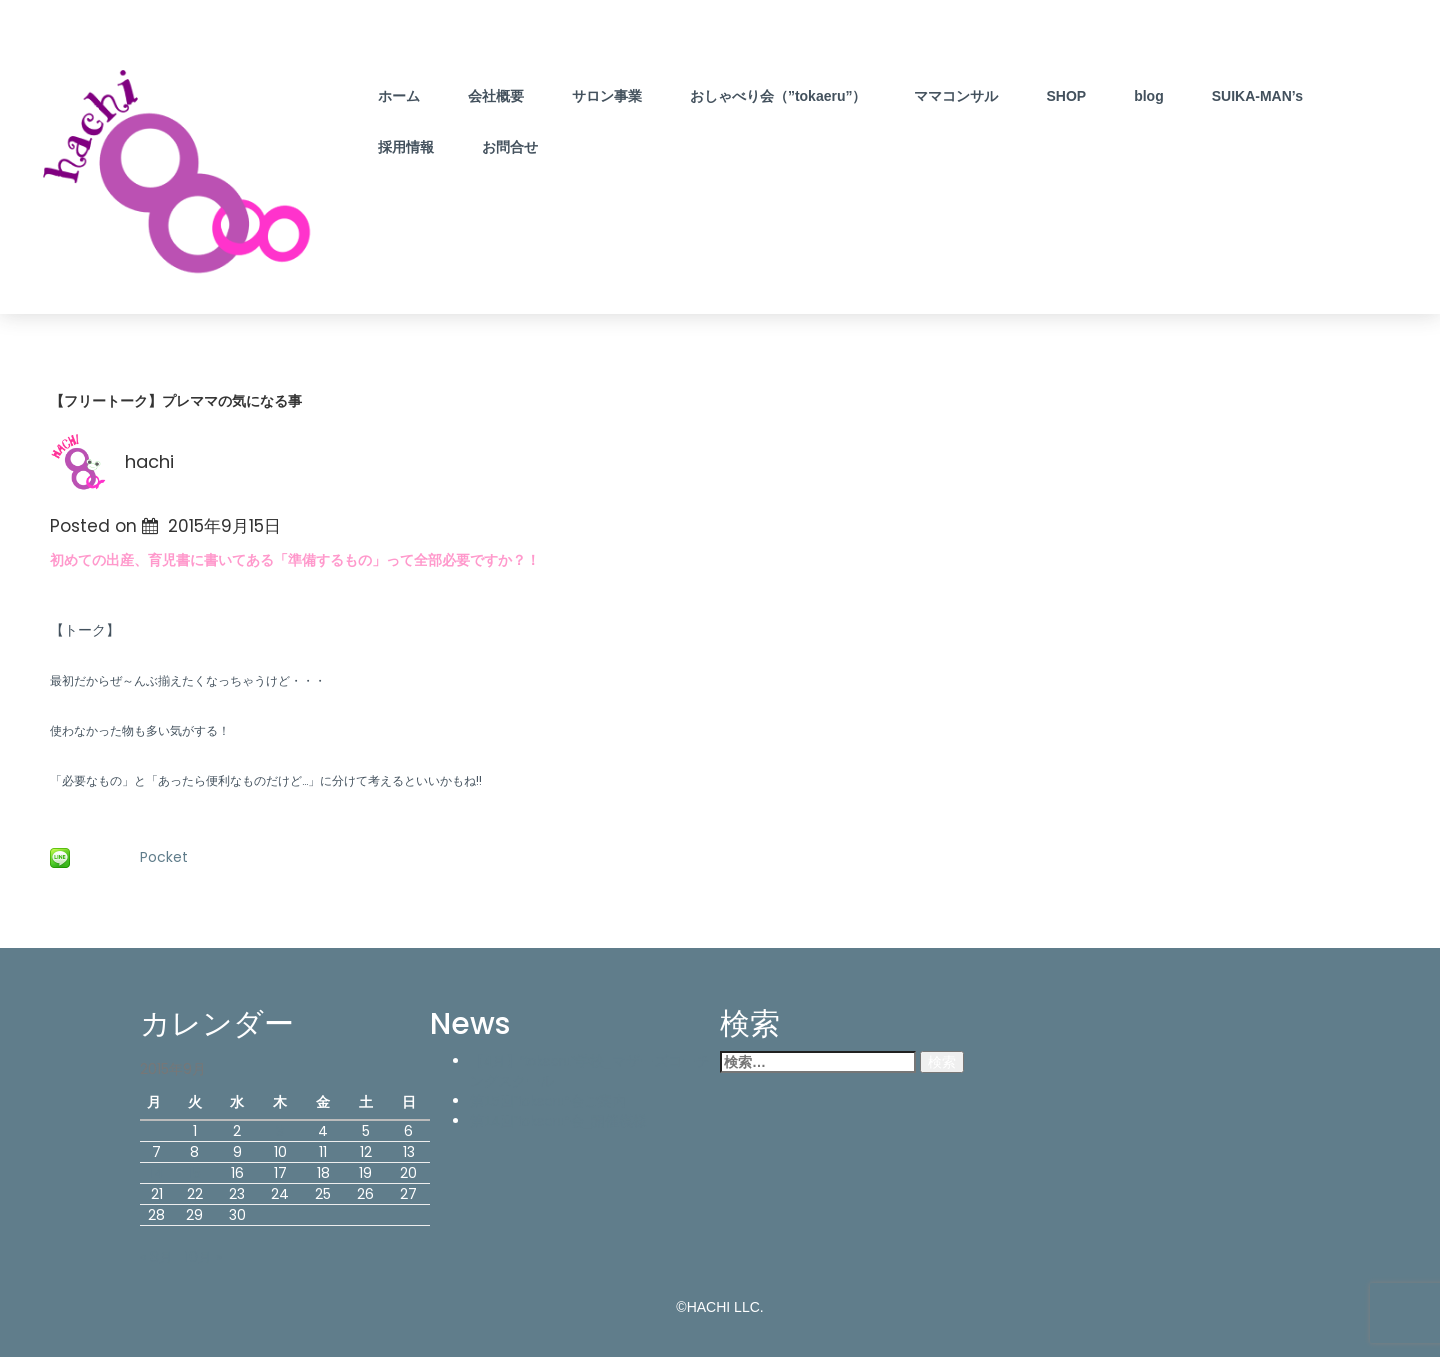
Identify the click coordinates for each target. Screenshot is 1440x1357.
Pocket (164, 857)
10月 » (203, 1257)
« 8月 (156, 1257)
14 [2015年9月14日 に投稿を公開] (157, 1173)
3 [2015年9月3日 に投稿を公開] (280, 1131)
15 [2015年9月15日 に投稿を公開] (195, 1173)
